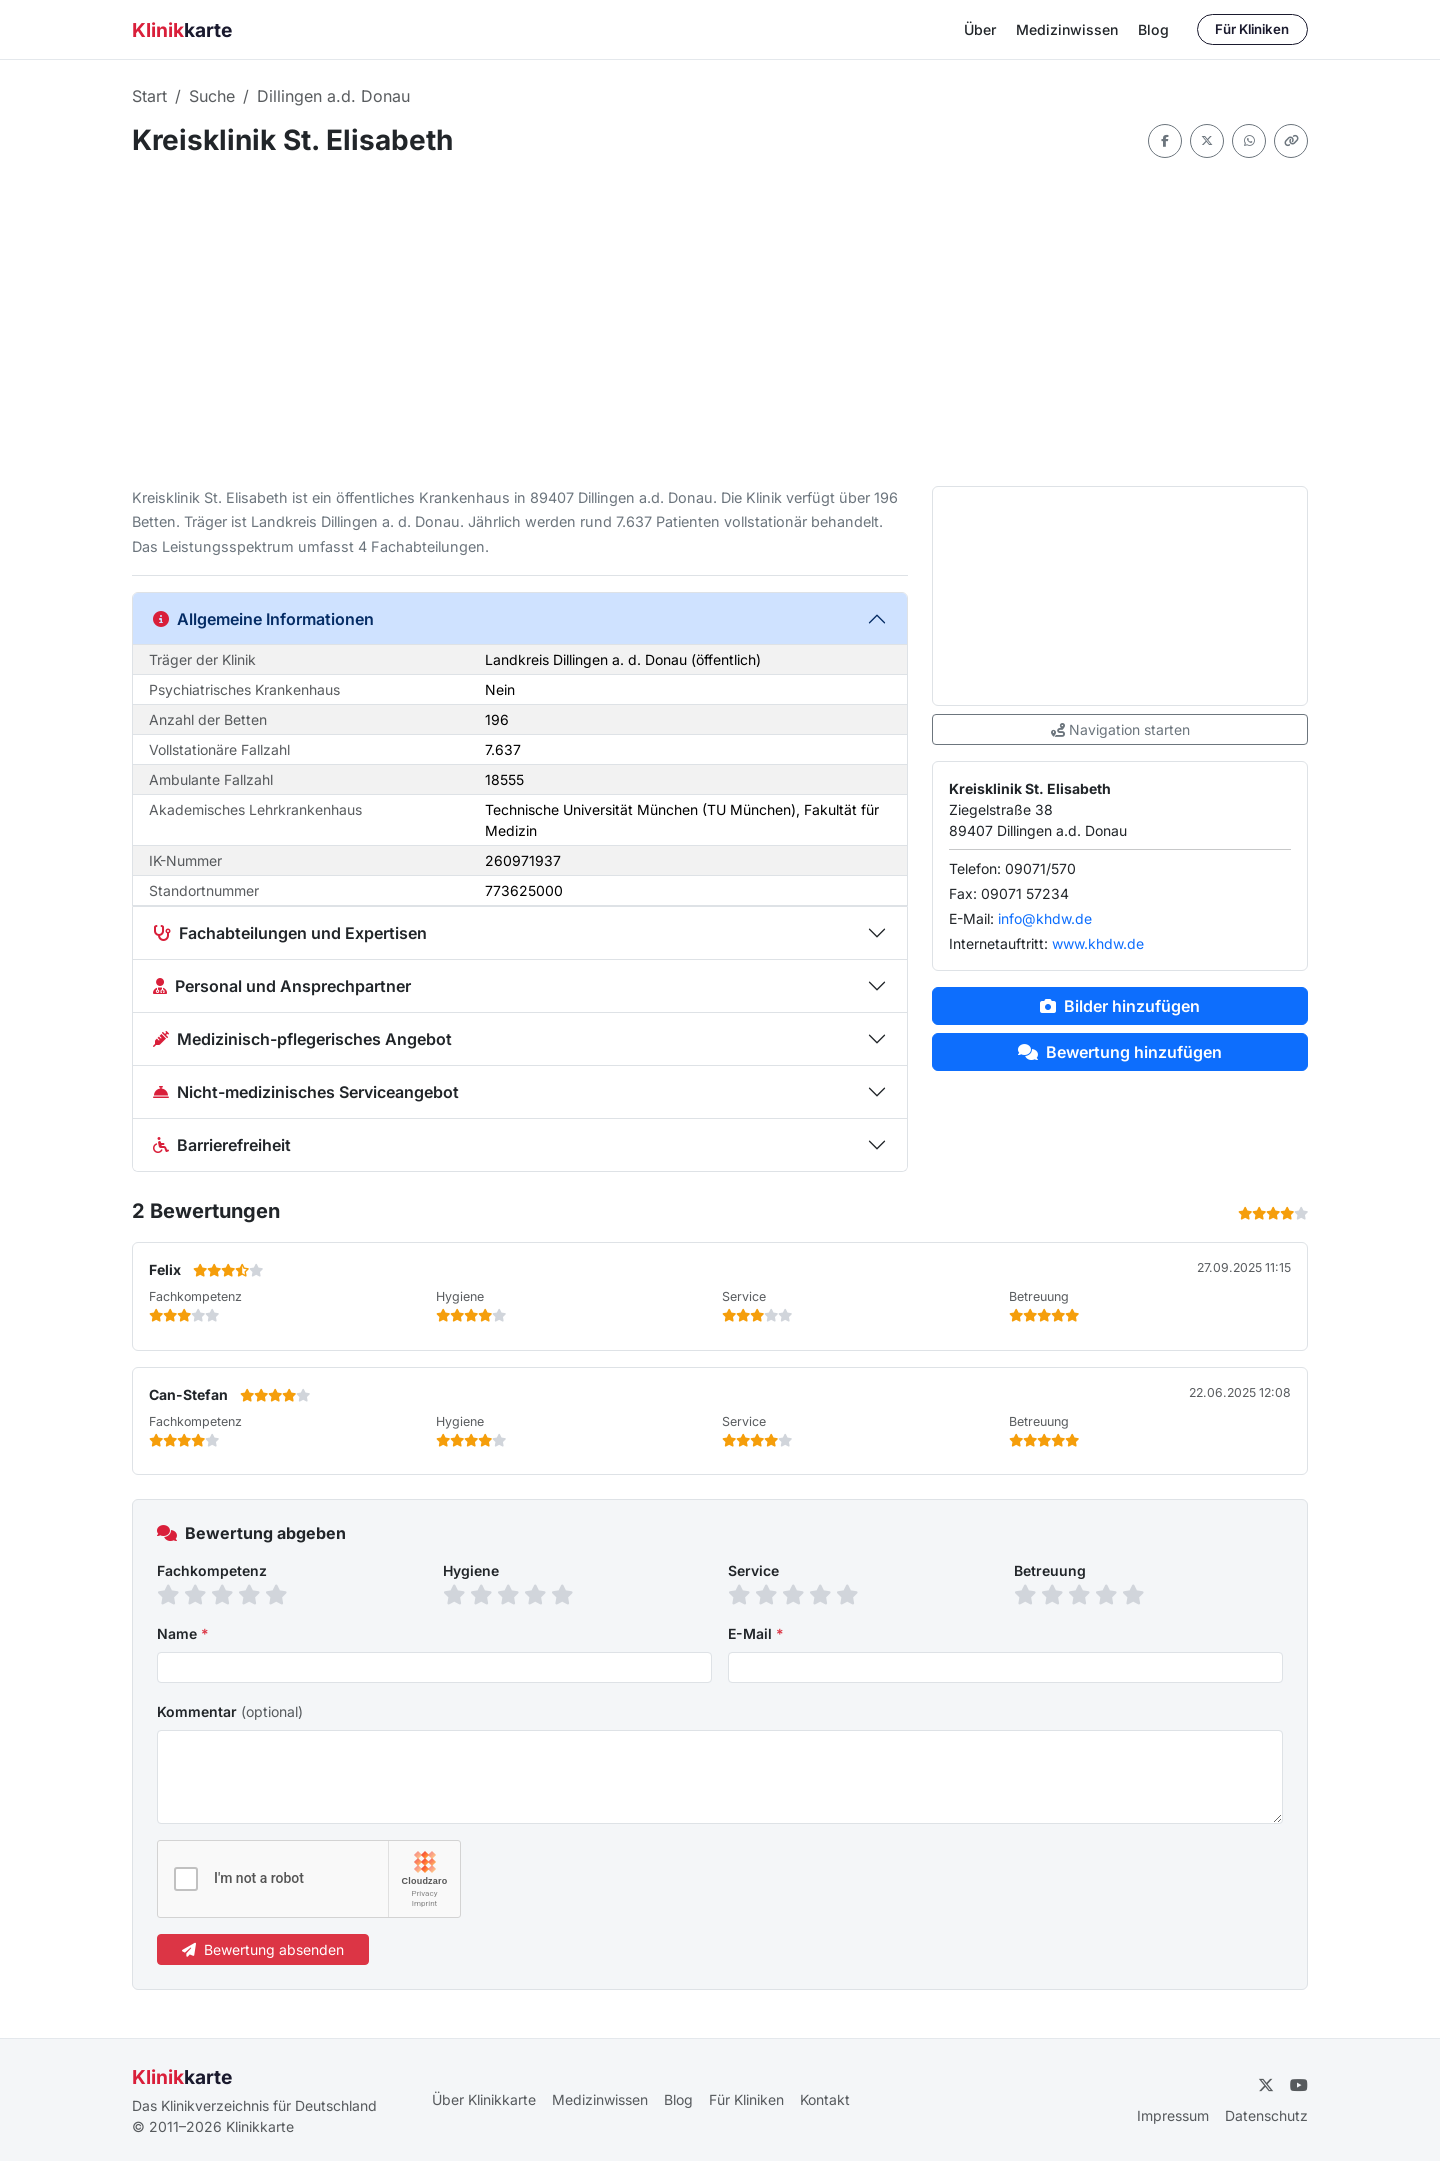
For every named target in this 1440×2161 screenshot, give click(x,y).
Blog (1153, 29)
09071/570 (1040, 868)
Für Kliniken (1252, 29)
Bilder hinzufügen (1120, 1006)
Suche (212, 96)
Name (183, 1633)
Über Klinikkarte (484, 2099)
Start (149, 96)
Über (980, 29)
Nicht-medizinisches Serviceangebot (306, 1092)
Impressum (1173, 2115)
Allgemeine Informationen (263, 619)
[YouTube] (1299, 2085)
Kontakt (825, 2099)
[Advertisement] (720, 322)
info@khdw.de (1045, 918)
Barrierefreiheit (222, 1145)
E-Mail (756, 1633)
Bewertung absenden (263, 1949)
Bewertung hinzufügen (1120, 1052)
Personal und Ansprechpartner (282, 986)
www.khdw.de (1098, 943)
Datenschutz (1266, 2115)
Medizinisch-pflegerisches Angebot (302, 1039)
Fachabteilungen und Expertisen (290, 933)
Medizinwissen (1067, 29)
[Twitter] (1266, 2085)
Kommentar (230, 1711)
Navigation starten (1120, 729)
